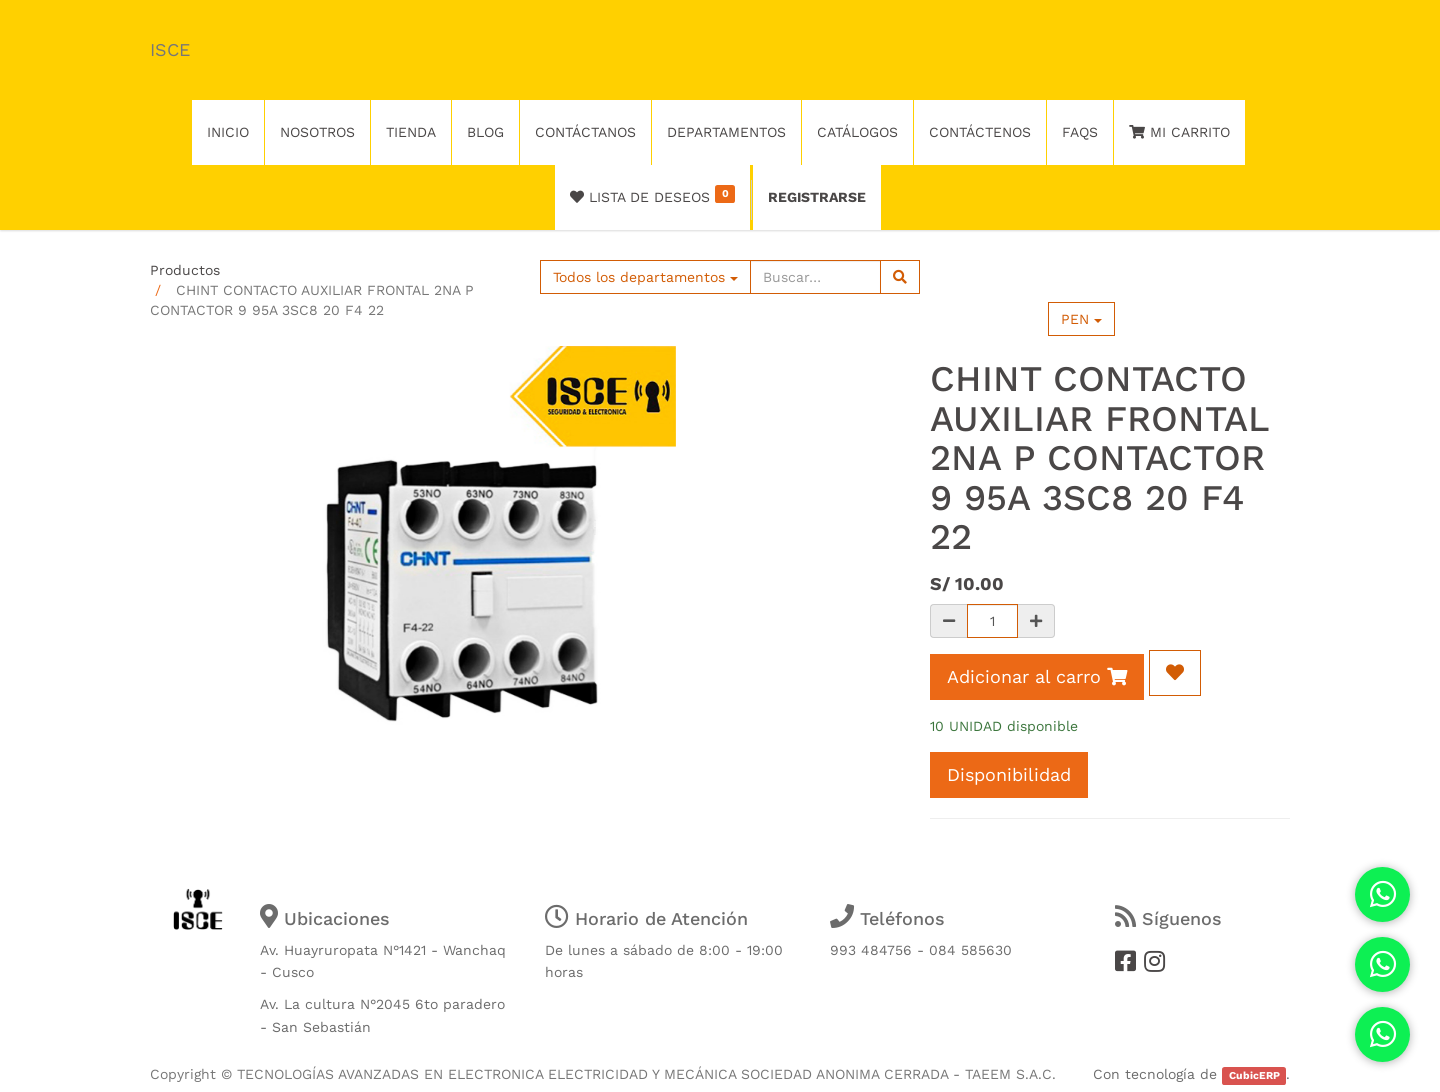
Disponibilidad (1009, 774)
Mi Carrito (1179, 132)
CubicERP (1254, 1075)
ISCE (170, 49)
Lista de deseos (652, 195)
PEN (1081, 319)
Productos (185, 270)
